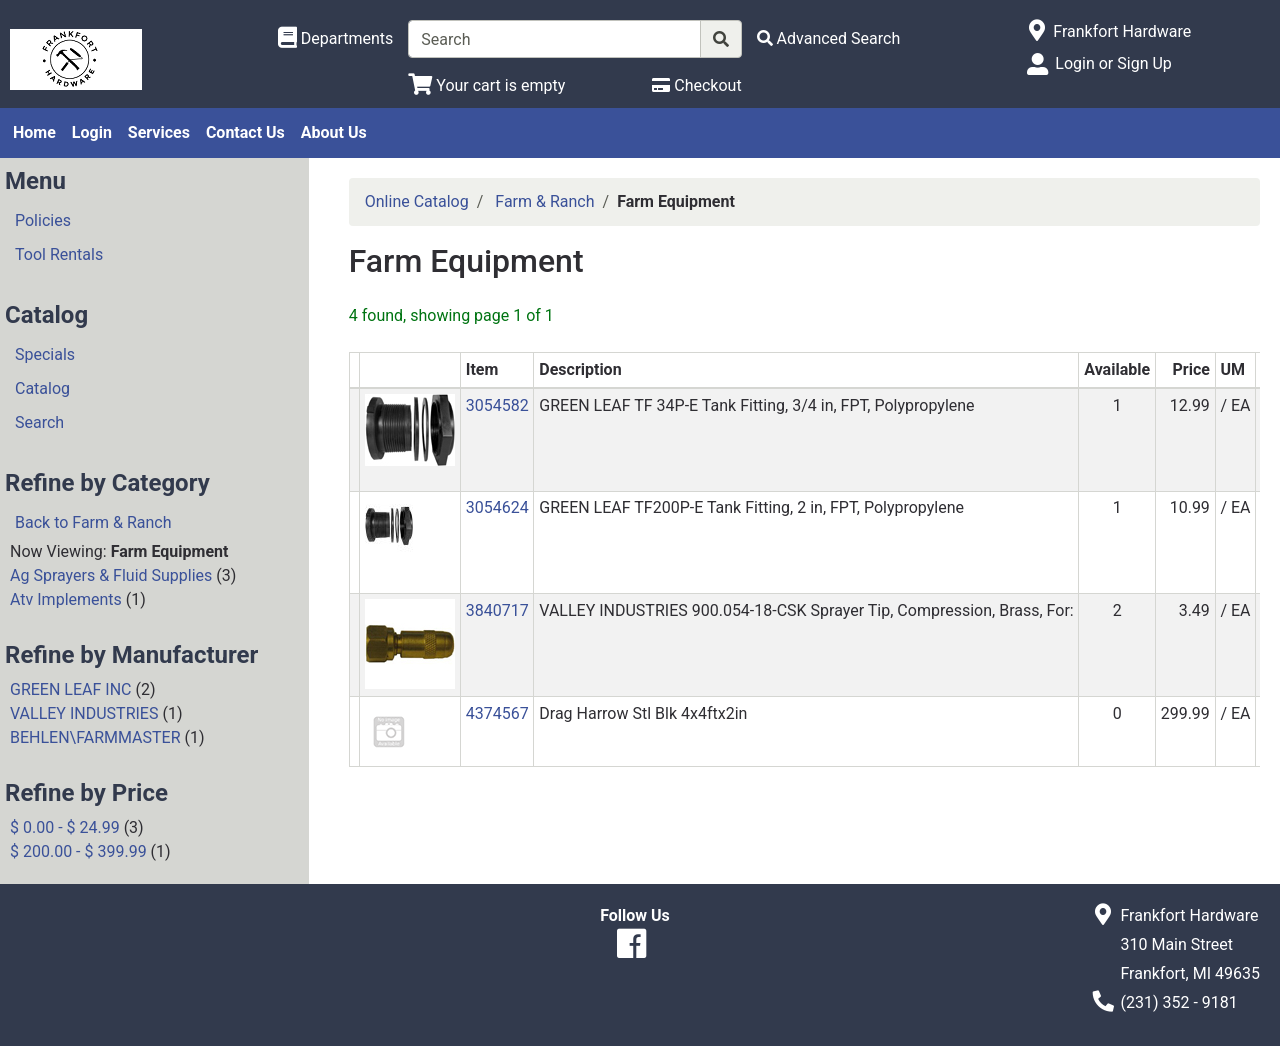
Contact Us (245, 132)
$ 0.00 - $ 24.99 (65, 827)
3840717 (497, 610)
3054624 (497, 507)
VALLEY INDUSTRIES (84, 713)
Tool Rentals (59, 254)
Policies (43, 220)
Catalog (42, 388)
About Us (334, 132)
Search (39, 422)
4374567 (497, 713)
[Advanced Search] (829, 38)
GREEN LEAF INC (70, 689)
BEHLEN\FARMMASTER (95, 737)
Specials (45, 354)
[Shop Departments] (336, 39)
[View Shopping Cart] (486, 85)
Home (34, 132)
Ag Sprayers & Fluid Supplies (111, 575)
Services (159, 132)
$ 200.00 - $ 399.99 (78, 851)
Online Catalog (417, 201)
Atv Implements (66, 599)
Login (92, 132)
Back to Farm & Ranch (93, 522)
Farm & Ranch (544, 201)
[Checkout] (696, 85)
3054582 (497, 405)
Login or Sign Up (1113, 63)
